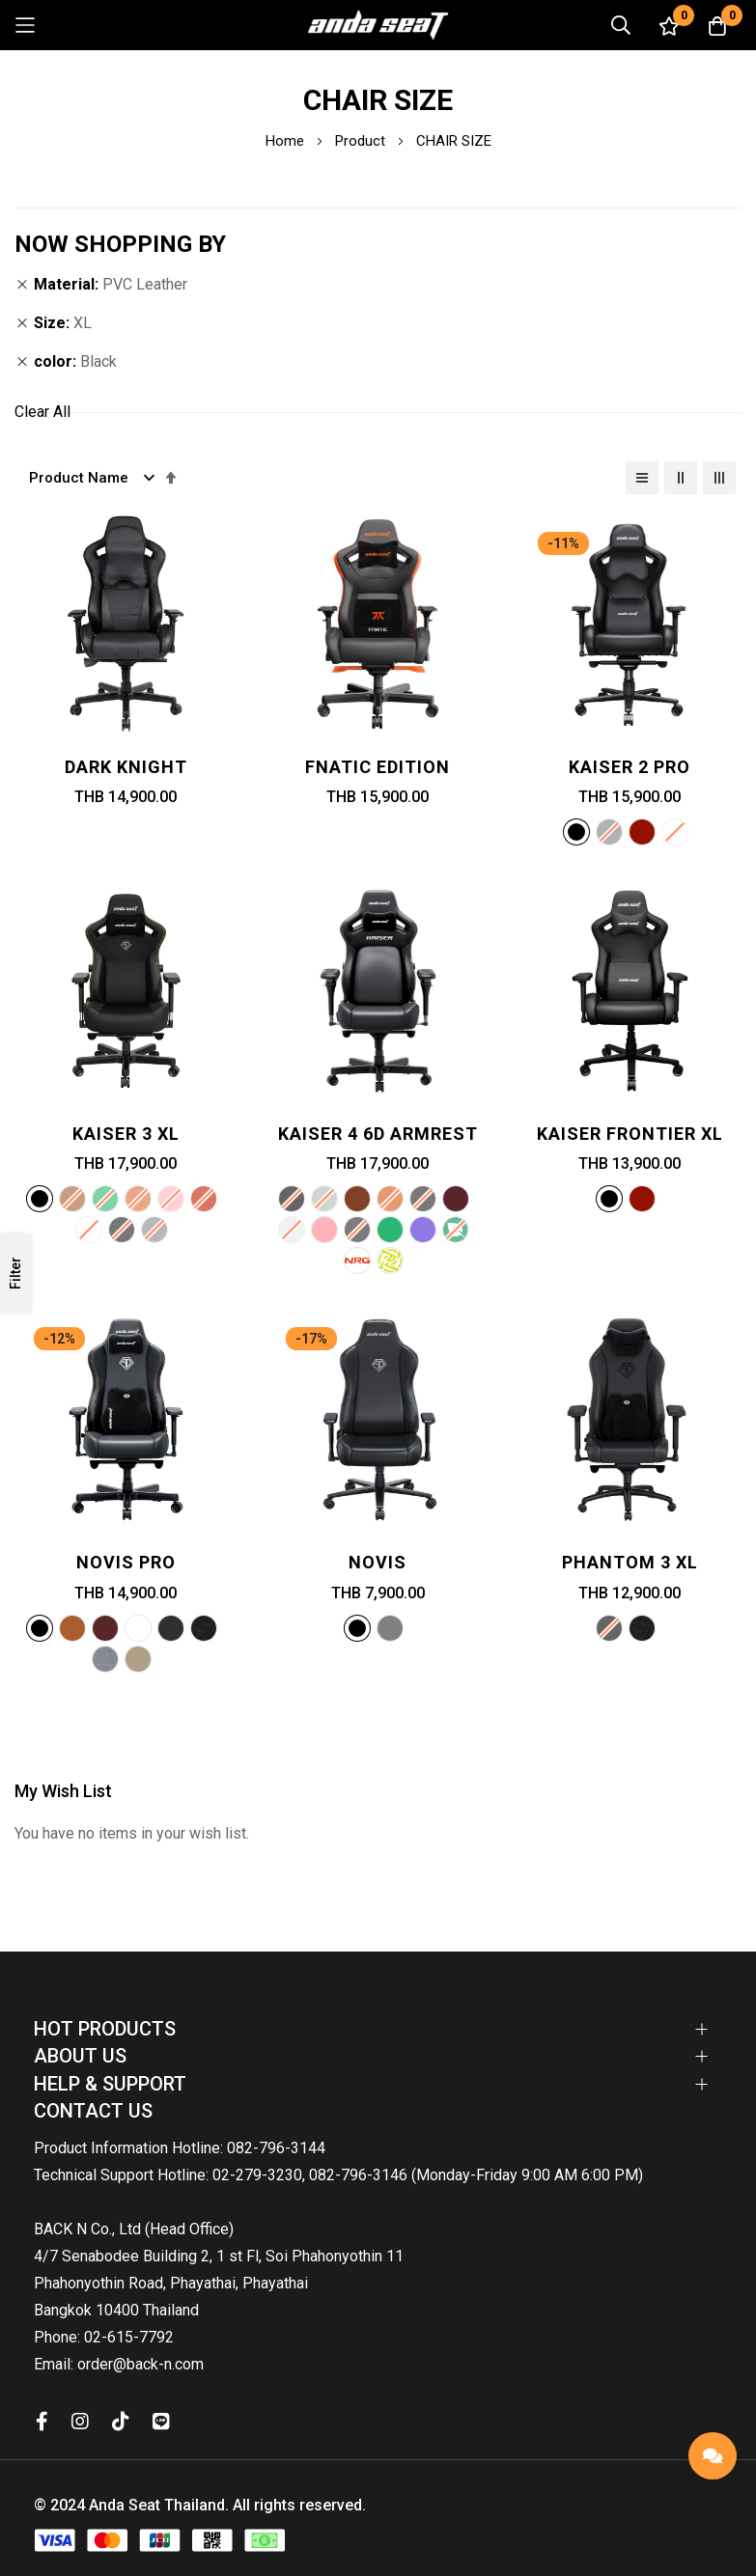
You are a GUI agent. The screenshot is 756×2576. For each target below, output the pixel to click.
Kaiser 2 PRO (629, 767)
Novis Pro (126, 1562)
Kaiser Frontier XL (630, 1133)
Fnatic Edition (377, 767)
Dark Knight (126, 767)
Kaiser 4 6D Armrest (378, 1133)
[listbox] (629, 834)
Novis (377, 1562)
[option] (576, 832)
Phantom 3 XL (630, 1562)
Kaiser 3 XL (126, 1133)
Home (287, 141)
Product (362, 141)
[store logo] (378, 25)
